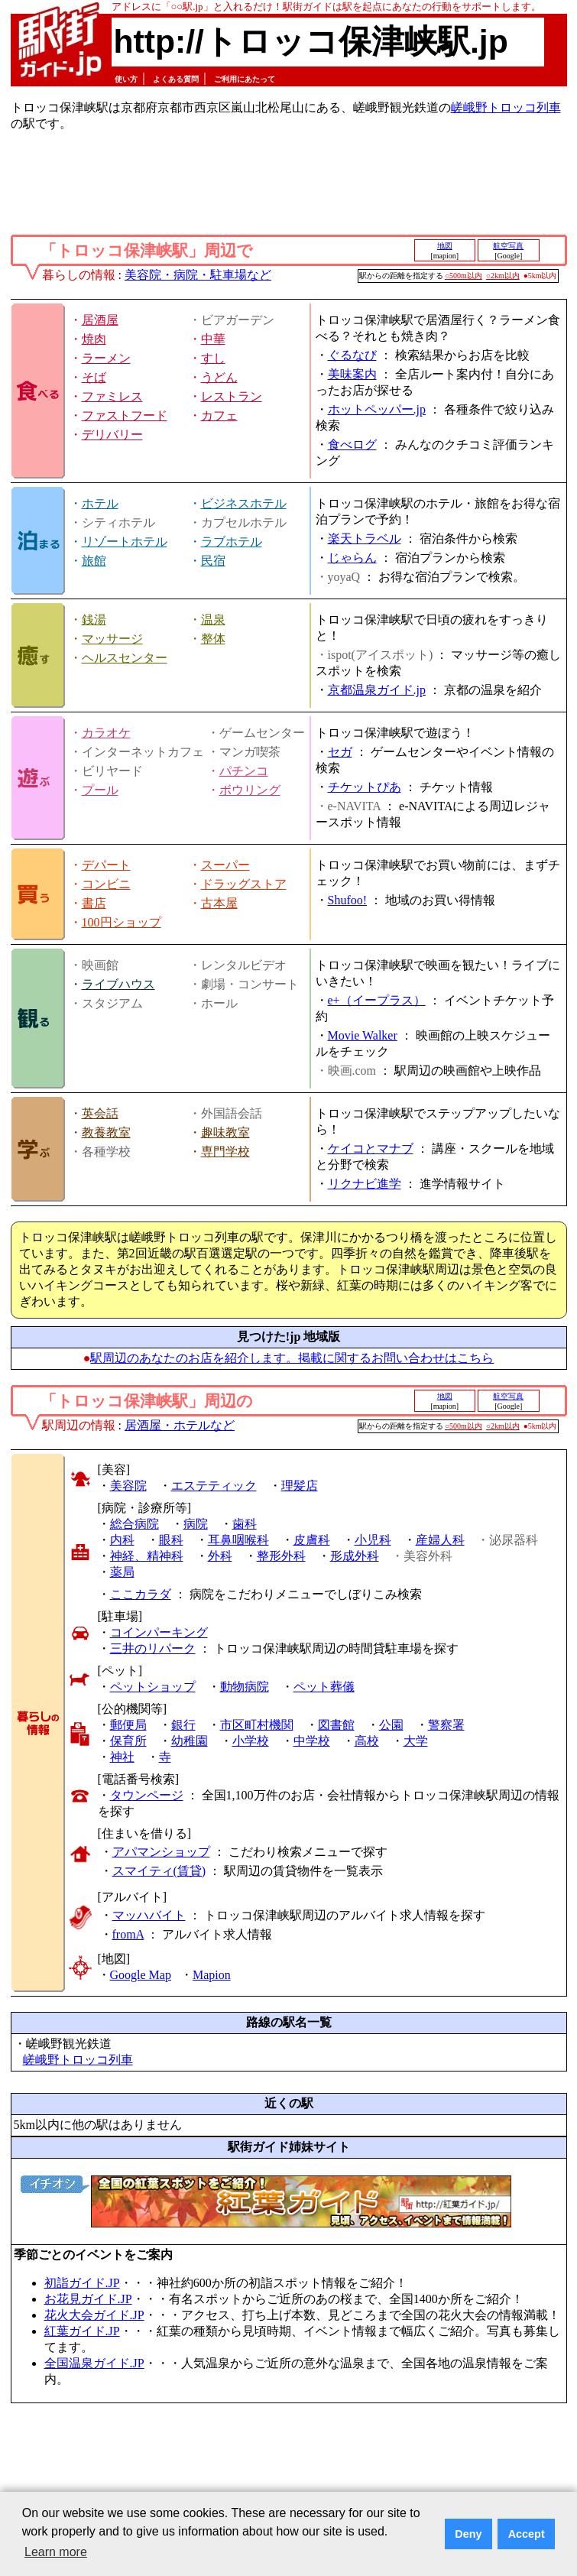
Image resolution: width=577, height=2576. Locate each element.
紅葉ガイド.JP (82, 2331)
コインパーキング (159, 1632)
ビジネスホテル (244, 503)
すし (213, 358)
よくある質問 (176, 79)
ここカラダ (140, 1594)
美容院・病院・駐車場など (198, 274)
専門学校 (225, 1151)
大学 (416, 1740)
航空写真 (508, 246)
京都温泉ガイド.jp (377, 689)
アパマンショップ (161, 1851)
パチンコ (243, 770)
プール (100, 790)
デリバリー (112, 434)
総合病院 (134, 1523)
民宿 (213, 560)
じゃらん (352, 557)
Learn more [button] (55, 2551)
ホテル (100, 503)
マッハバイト (149, 1915)
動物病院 (244, 1686)
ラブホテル (231, 541)
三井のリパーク (153, 1648)
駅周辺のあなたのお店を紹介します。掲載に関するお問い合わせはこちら (292, 1357)
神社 (122, 1756)
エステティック (214, 1485)
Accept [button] (526, 2534)
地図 (444, 246)
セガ (340, 751)
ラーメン (106, 358)
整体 (213, 638)
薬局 (122, 1571)
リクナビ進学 (364, 1183)
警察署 (446, 1724)
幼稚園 (189, 1740)
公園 (391, 1724)
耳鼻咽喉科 (238, 1539)
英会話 (100, 1113)
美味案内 (352, 374)
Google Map (140, 1974)
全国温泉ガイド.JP (94, 2363)
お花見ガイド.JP (88, 2298)
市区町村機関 (256, 1724)
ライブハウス (118, 984)
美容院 (128, 1485)
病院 (195, 1523)
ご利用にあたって (244, 79)
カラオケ (106, 732)
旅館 (94, 560)
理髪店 (299, 1485)
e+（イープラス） (377, 1000)
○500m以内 (463, 275)
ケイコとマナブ (370, 1148)
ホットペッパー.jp (377, 409)
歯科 (244, 1523)
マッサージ (112, 638)
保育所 (128, 1740)
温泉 (213, 619)
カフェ (219, 415)
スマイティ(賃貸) (159, 1870)
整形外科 (281, 1555)
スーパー (225, 864)
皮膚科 (311, 1539)
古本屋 (219, 903)
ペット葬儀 (324, 1686)
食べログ (352, 444)
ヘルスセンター (124, 657)
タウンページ (146, 1795)
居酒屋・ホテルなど (180, 1425)
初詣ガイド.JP (82, 2282)
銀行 (183, 1724)
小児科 (373, 1539)
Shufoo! (348, 900)
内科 (122, 1539)
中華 (213, 339)
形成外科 (354, 1555)
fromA (128, 1934)
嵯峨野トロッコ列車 (506, 107)
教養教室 (106, 1132)
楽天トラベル (364, 538)
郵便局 (128, 1724)
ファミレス (112, 396)
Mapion (212, 1974)
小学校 (250, 1740)
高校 (367, 1740)
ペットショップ (153, 1686)
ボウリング (249, 790)
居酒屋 (100, 319)
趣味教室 (225, 1132)
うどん (219, 377)
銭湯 (94, 619)
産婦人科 (440, 1539)
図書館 (336, 1724)
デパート (106, 864)
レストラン (231, 396)
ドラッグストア (244, 884)
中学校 (311, 1740)
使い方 (126, 79)
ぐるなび (352, 355)
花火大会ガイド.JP (94, 2314)
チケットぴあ (364, 786)
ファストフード (124, 415)
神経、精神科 (146, 1555)
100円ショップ (121, 922)
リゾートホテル (124, 541)
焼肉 (94, 339)
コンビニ (106, 884)
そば (94, 377)
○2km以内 (503, 275)
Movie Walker (362, 1035)
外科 (220, 1555)
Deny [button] (468, 2534)
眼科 (171, 1539)
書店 (94, 903)
